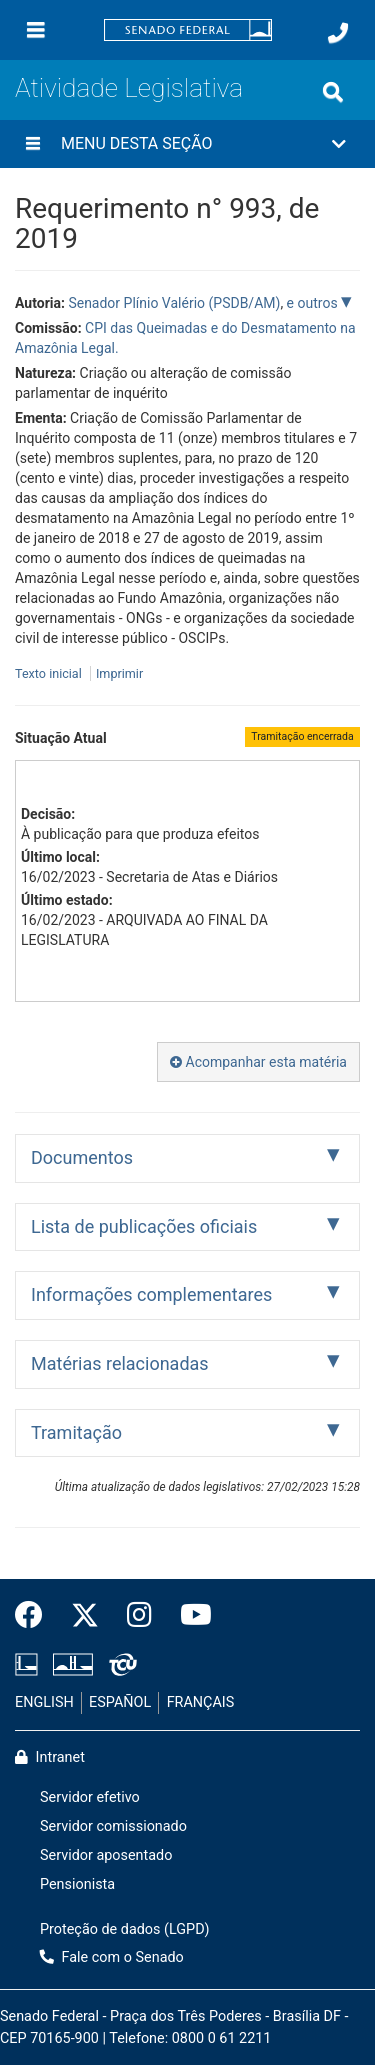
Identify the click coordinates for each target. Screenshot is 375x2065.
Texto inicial (50, 673)
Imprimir (119, 673)
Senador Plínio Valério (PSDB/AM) (174, 303)
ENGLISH (44, 1702)
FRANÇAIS (201, 1702)
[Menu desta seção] (33, 144)
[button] (187, 144)
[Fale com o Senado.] (338, 33)
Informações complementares (151, 1294)
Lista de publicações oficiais (144, 1226)
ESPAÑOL (120, 1702)
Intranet (50, 1757)
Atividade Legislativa (129, 88)
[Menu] (36, 30)
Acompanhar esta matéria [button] (258, 1062)
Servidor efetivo (90, 1797)
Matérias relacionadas (120, 1363)
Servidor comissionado (113, 1826)
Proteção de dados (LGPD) (125, 1929)
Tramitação (76, 1432)
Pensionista (77, 1884)
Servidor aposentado (106, 1855)
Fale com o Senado (112, 1957)
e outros (314, 303)
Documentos (82, 1157)
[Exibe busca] (333, 92)
